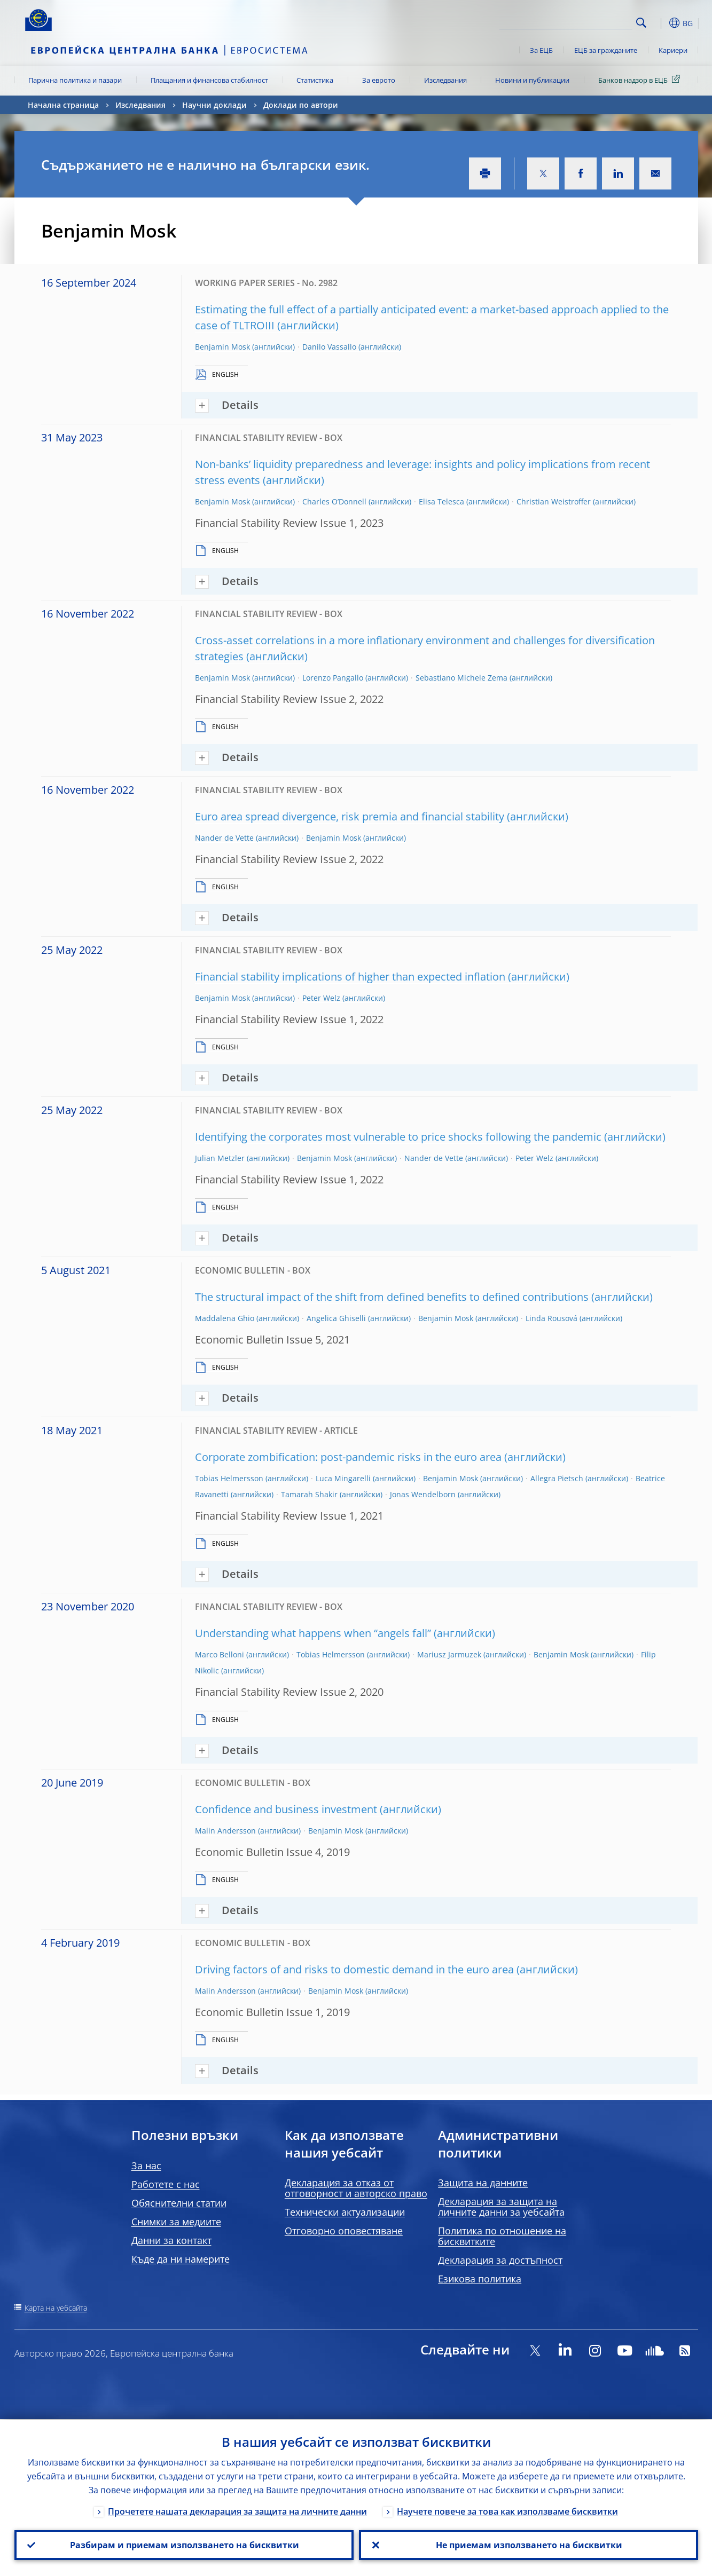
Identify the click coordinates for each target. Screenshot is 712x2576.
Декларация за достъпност (500, 2260)
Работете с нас (165, 2184)
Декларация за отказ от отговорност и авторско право (356, 2188)
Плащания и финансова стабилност (209, 80)
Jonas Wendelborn (423, 1494)
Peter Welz (321, 998)
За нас (146, 2165)
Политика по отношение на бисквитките (502, 2236)
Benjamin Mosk (222, 347)
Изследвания (445, 80)
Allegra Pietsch (556, 1478)
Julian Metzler (220, 1158)
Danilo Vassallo (329, 347)
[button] (660, 23)
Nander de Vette (224, 838)
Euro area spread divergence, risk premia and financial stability (349, 816)
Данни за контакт (171, 2240)
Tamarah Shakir (309, 1494)
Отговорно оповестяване (344, 2230)
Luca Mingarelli (343, 1478)
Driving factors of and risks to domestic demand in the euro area (354, 1969)
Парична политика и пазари (75, 80)
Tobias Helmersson (229, 1478)
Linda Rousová (551, 1318)
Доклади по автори (300, 105)
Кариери (673, 50)
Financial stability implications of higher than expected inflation (350, 976)
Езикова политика (479, 2278)
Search (641, 22)
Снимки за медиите (176, 2221)
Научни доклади (214, 105)
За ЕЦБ (541, 50)
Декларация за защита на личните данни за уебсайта (501, 2206)
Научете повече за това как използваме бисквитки (507, 2510)
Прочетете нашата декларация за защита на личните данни (237, 2510)
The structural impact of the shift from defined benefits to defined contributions (392, 1297)
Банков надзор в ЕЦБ (641, 79)
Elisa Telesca (441, 501)
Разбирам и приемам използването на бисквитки (184, 2544)
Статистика (314, 80)
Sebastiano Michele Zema (461, 678)
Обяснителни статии (178, 2202)
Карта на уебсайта (56, 2308)
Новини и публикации (532, 80)
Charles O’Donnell (334, 501)
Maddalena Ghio (224, 1318)
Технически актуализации (345, 2212)
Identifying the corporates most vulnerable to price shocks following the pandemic (398, 1136)
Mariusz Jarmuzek (449, 1654)
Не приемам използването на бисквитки (528, 2544)
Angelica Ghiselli (336, 1318)
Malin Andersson (225, 1831)
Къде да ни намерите (180, 2259)
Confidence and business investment (286, 1809)
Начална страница (63, 105)
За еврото (378, 80)
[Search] (579, 21)
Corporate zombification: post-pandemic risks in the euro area (348, 1457)
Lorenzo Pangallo (332, 678)
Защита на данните (483, 2182)
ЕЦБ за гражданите (605, 50)
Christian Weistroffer (554, 501)
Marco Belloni (219, 1654)
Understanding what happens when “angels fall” (313, 1633)
